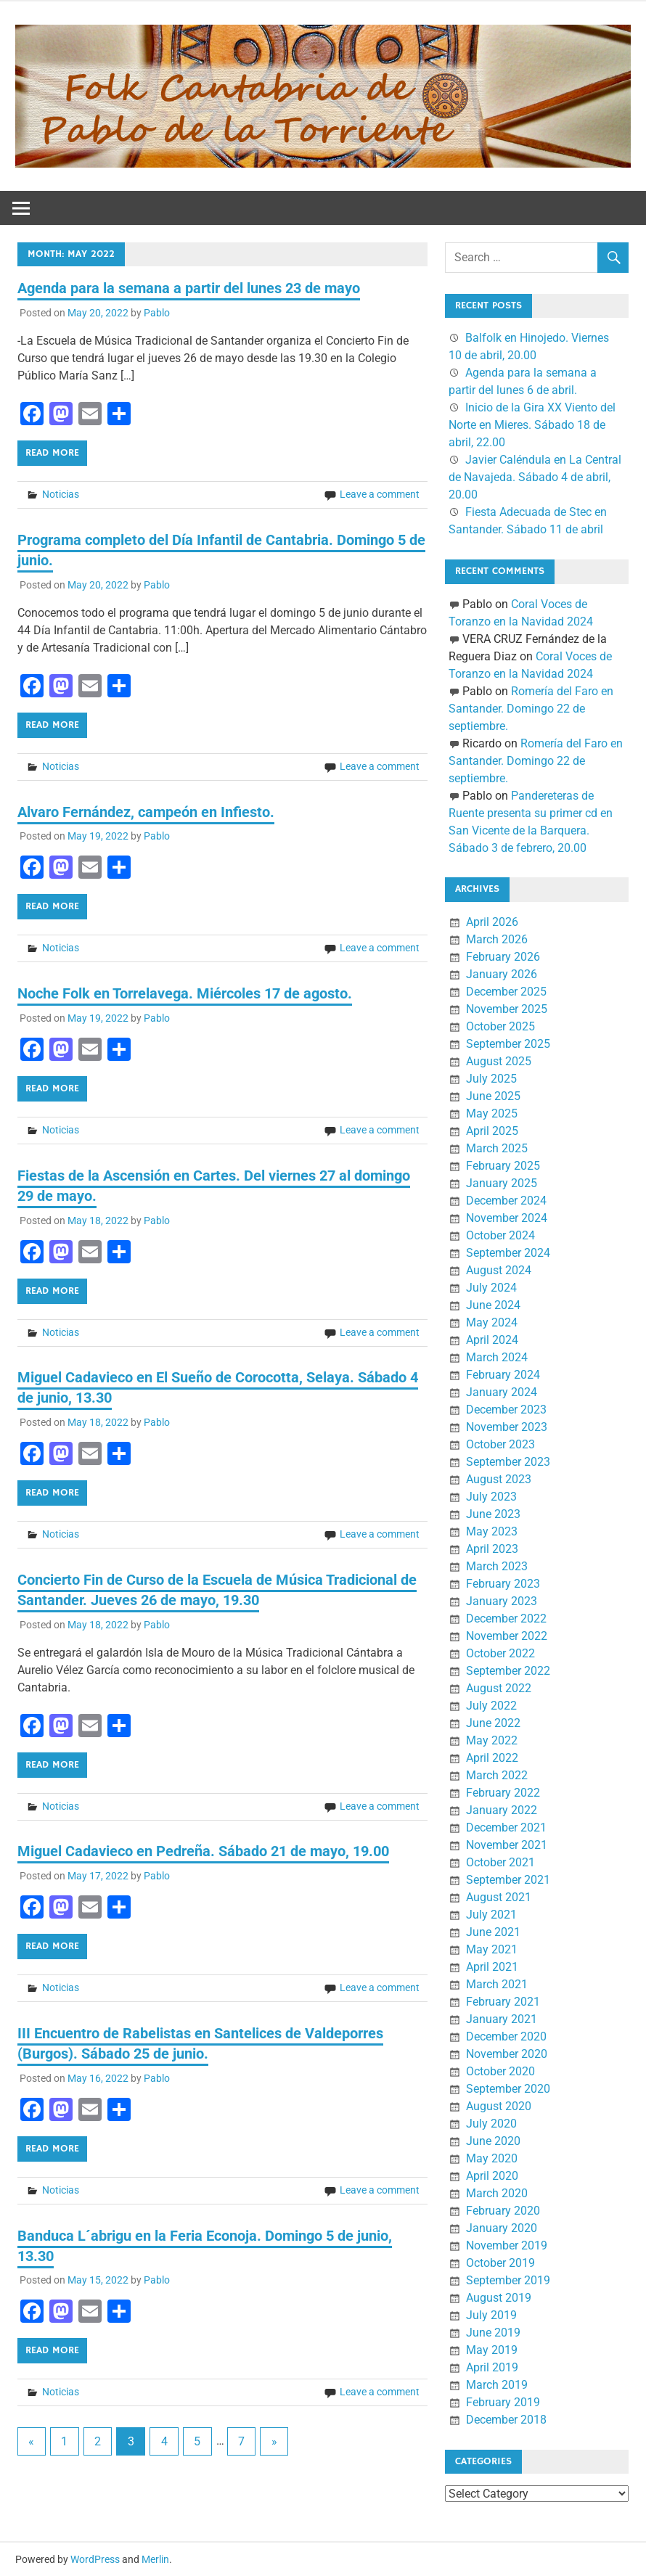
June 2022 (493, 1723)
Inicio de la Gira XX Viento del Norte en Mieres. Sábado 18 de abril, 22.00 (532, 425)
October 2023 (500, 1444)
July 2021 (491, 1914)
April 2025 (492, 1131)
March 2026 (497, 939)
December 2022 (506, 1618)
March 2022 (497, 1775)
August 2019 (498, 2298)
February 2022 (503, 1793)
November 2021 (506, 1845)
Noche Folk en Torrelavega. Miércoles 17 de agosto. (184, 993)
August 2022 (498, 1688)
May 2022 (492, 1740)
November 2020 (506, 2054)
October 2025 (500, 1026)
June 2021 (493, 1932)
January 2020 (501, 2228)
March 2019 (497, 2385)
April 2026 (492, 922)
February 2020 (503, 2211)
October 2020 (500, 2071)
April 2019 (492, 2367)
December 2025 (506, 991)
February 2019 (503, 2402)
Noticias (60, 494)
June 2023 (493, 1514)
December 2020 (506, 2036)
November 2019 (506, 2245)
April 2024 (492, 1340)
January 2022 (501, 1810)
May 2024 (492, 1322)
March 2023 (497, 1566)
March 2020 (497, 2193)
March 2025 (497, 1148)
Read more (52, 452)
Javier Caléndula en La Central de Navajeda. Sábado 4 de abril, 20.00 (535, 477)
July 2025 (491, 1079)
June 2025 (493, 1096)
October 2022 (500, 1653)
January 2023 (501, 1601)
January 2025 (501, 1183)
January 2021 (501, 2019)
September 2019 (508, 2280)
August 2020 (498, 2106)
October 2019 (500, 2263)
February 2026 (503, 957)
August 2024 (498, 1270)
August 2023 (498, 1479)
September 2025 (508, 1044)
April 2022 (492, 1758)
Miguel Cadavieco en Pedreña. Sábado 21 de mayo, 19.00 (203, 1851)
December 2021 (506, 1827)
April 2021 (492, 1967)
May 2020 (492, 2158)
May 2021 (492, 1949)
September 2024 (508, 1253)
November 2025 (506, 1009)
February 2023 (503, 1584)
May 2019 (492, 2350)
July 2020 (491, 2123)
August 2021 (498, 1897)
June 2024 (493, 1305)
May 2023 (492, 1531)
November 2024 (506, 1218)
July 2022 (491, 1705)
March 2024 (497, 1357)
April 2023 (492, 1549)
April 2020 (492, 2176)
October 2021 (500, 1862)
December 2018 (506, 2420)
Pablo (157, 313)
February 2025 (503, 1166)
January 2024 (501, 1392)
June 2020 (493, 2141)
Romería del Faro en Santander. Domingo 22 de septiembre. (531, 708)
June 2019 (493, 2332)
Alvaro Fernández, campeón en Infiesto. (145, 812)
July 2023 (491, 1497)
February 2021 (503, 2002)
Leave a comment (380, 494)
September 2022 (508, 1671)
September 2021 (508, 1880)
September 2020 (508, 2089)
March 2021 (497, 1984)
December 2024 (506, 1200)
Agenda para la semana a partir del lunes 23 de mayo (188, 288)
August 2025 (498, 1061)
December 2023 (506, 1409)
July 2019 (491, 2315)
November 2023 (506, 1427)
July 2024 (491, 1288)
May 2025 (492, 1113)
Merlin (155, 2559)
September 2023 (508, 1462)
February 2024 (503, 1375)
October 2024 (500, 1235)
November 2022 (506, 1636)
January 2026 (501, 974)
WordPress (95, 2559)
